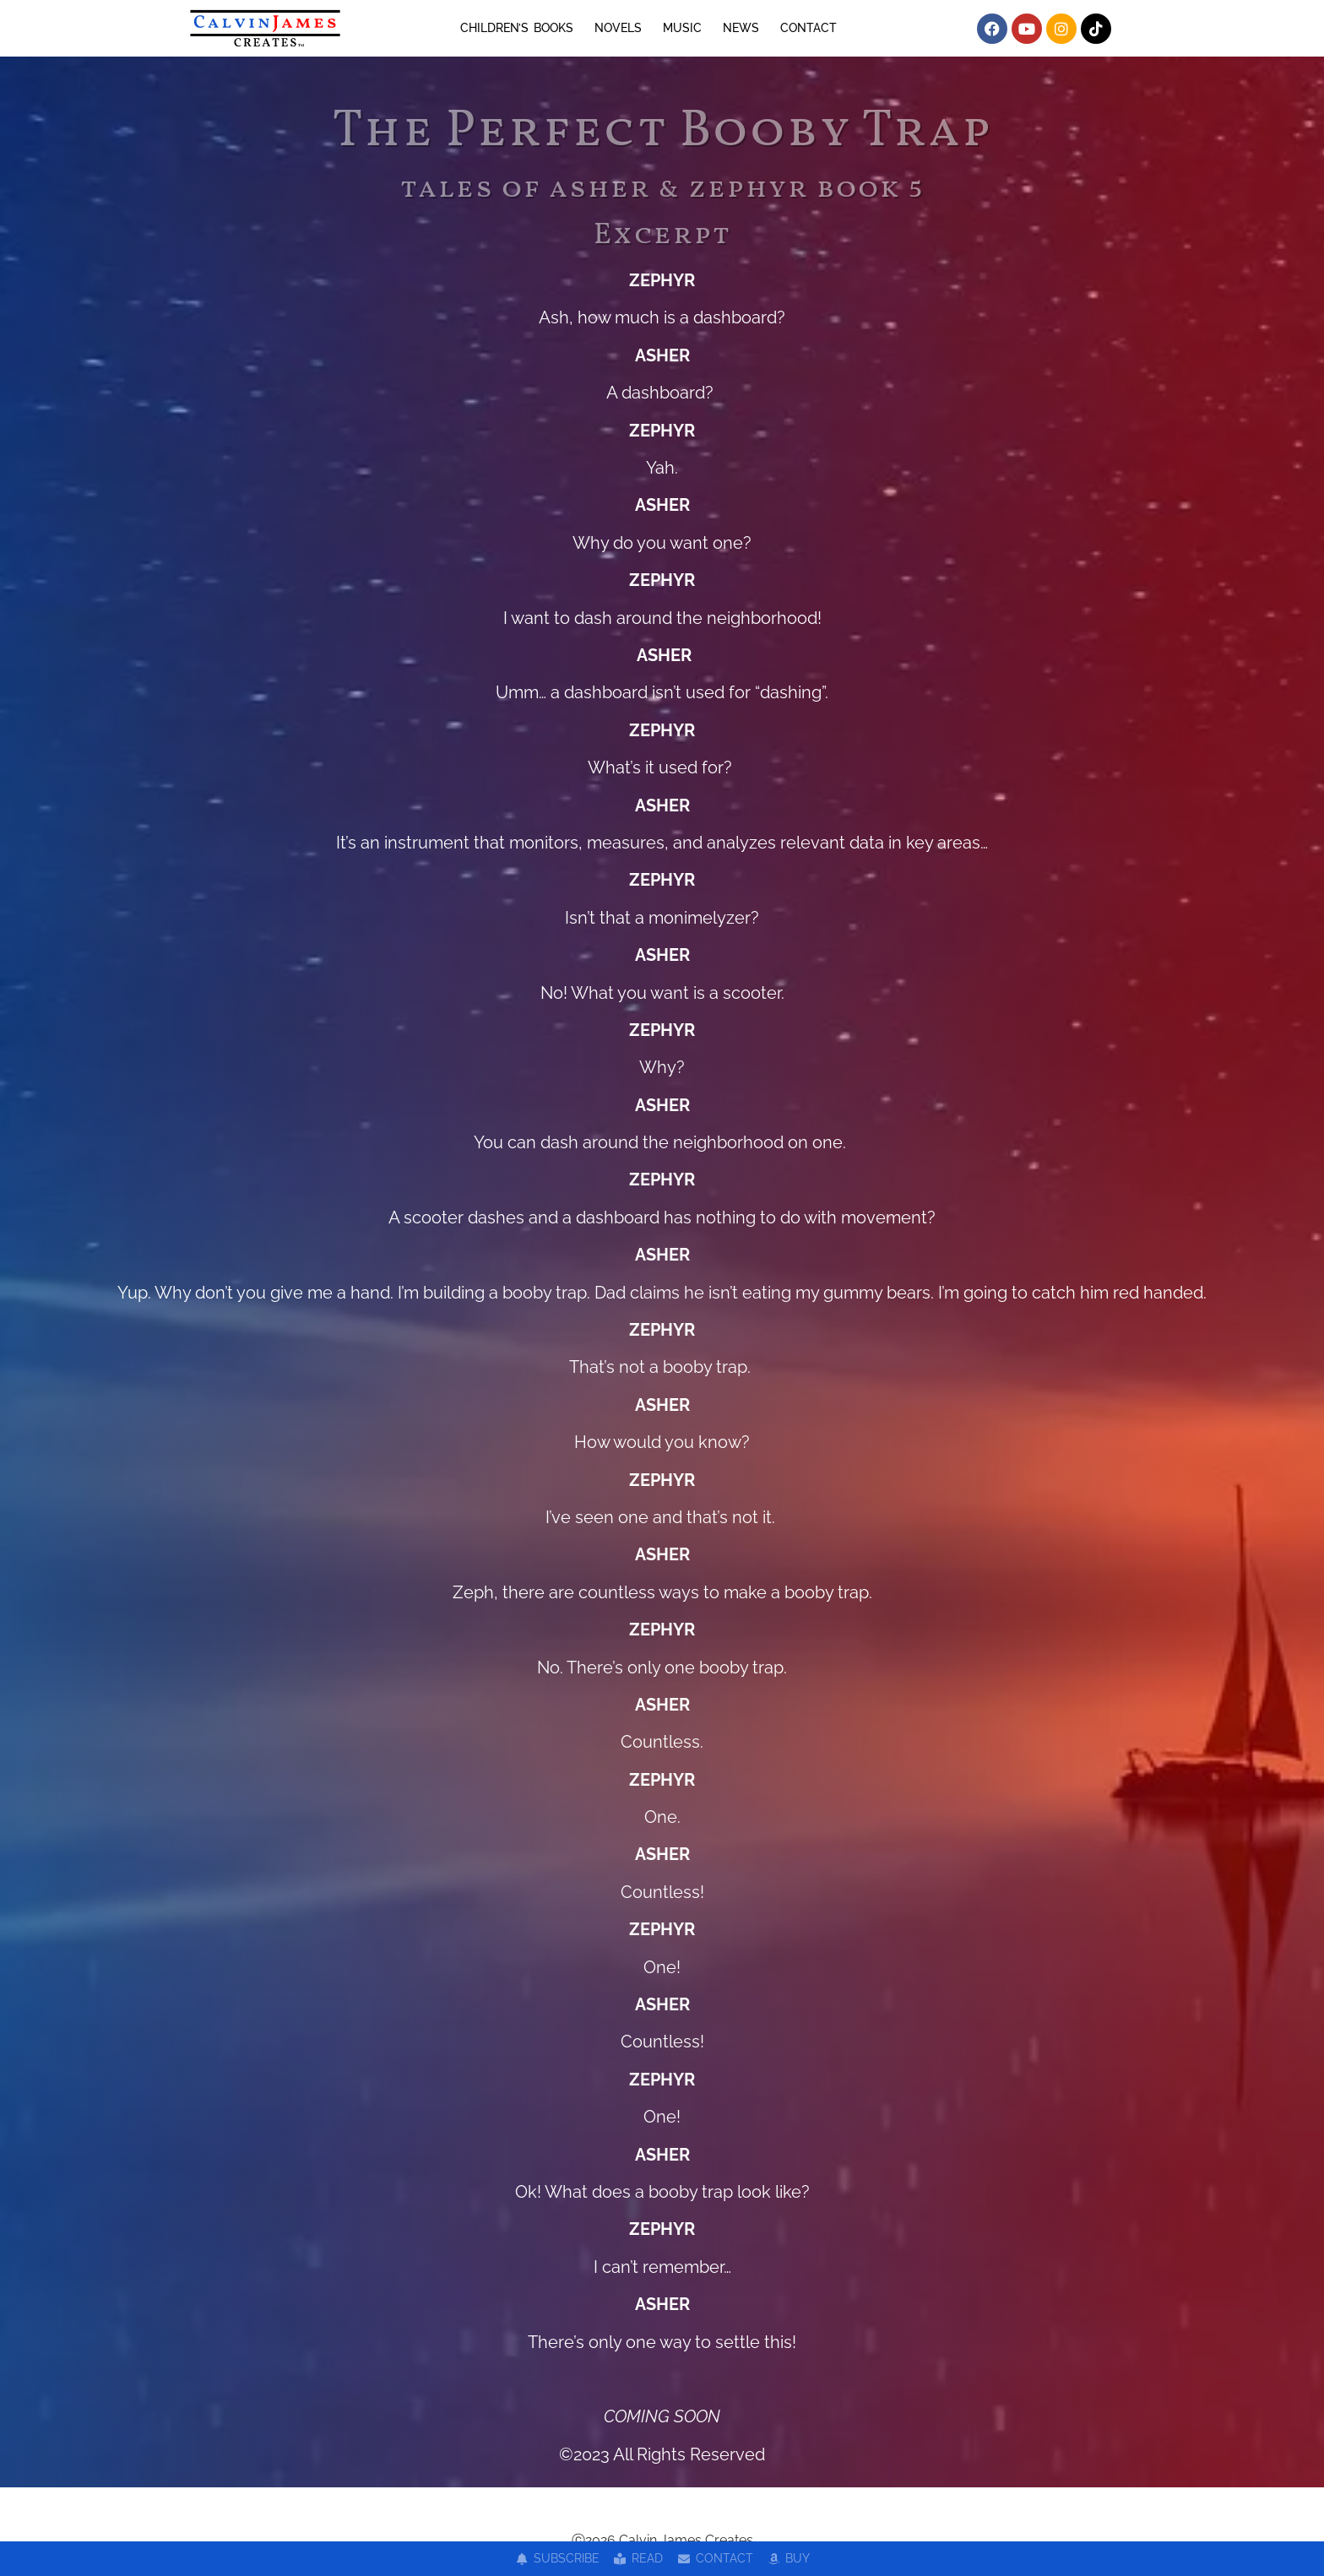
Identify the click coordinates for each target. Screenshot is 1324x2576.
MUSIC (682, 28)
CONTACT (808, 28)
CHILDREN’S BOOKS (516, 28)
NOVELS (618, 28)
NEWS (741, 28)
